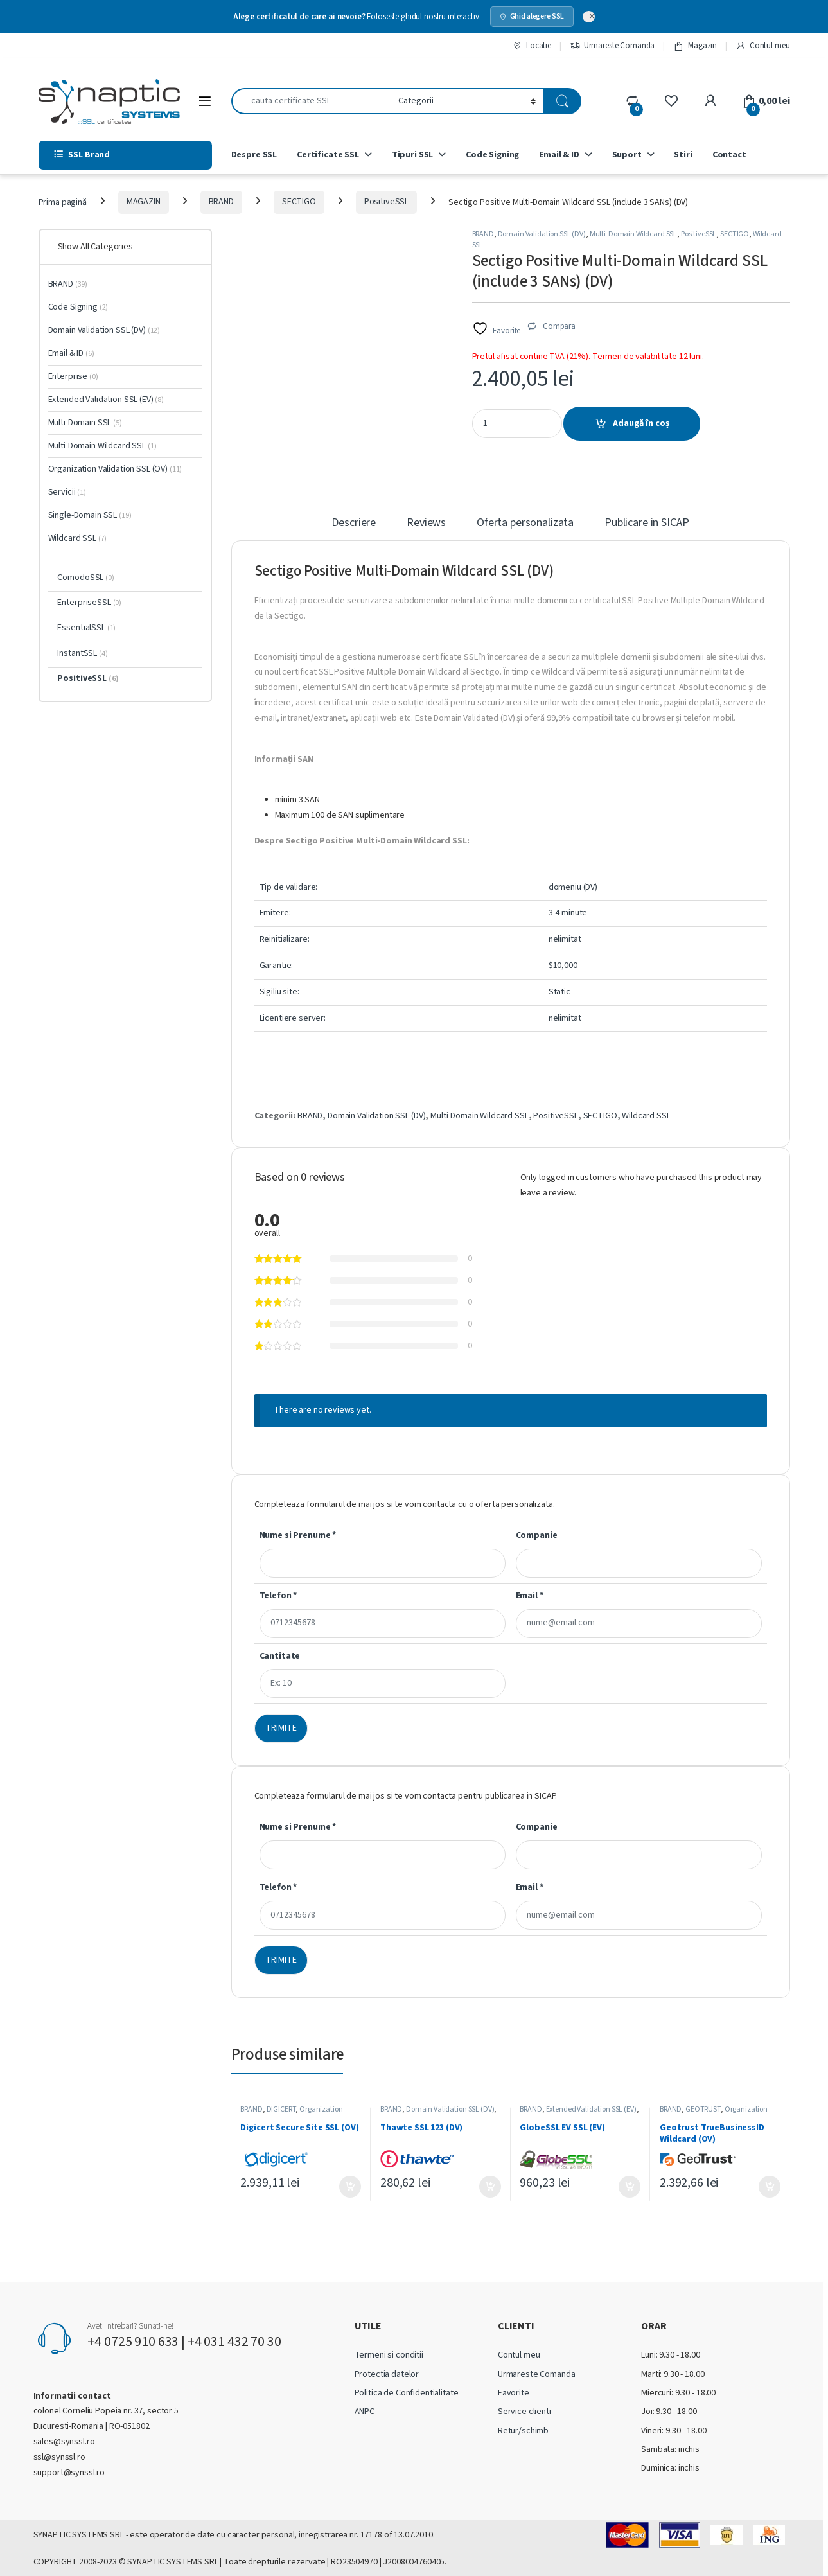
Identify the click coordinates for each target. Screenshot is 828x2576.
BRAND (221, 201)
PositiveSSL (386, 201)
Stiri (683, 154)
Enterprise (73, 376)
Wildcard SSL (646, 1115)
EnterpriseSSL (89, 602)
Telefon (278, 1595)
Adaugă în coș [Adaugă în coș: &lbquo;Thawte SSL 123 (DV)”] (490, 2187)
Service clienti (524, 2411)
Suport (627, 154)
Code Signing (492, 154)
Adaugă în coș (641, 423)
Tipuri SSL (413, 154)
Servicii (67, 492)
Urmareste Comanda (612, 45)
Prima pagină (63, 201)
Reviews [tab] (426, 524)
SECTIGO (299, 201)
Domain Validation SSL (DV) (542, 234)
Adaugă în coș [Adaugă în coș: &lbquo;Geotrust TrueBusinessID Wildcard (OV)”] (769, 2187)
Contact (729, 154)
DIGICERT (281, 2109)
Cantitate (280, 1656)
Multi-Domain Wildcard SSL (634, 234)
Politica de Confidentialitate (407, 2392)
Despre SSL (254, 154)
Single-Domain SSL (90, 515)
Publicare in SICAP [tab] (646, 524)
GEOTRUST (703, 2109)
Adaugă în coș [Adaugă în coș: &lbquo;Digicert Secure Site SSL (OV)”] (350, 2187)
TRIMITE (281, 1728)
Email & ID (559, 154)
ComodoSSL (85, 577)
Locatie (531, 45)
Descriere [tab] (353, 524)
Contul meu (762, 45)
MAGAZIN (144, 201)
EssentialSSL (86, 627)
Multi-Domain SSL (85, 422)
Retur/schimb (523, 2430)
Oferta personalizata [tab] (525, 524)
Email (529, 1595)
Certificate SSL (328, 154)
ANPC (364, 2411)
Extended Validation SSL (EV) (591, 2109)
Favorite (513, 2392)
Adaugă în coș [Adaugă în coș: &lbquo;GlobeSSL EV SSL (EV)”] (629, 2187)
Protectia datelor (387, 2374)
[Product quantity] (517, 423)
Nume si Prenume (298, 1535)
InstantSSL (82, 653)
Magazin (695, 45)
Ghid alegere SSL (532, 16)
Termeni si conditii (389, 2355)
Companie (537, 1535)
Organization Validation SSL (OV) (291, 2113)
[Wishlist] (671, 101)
